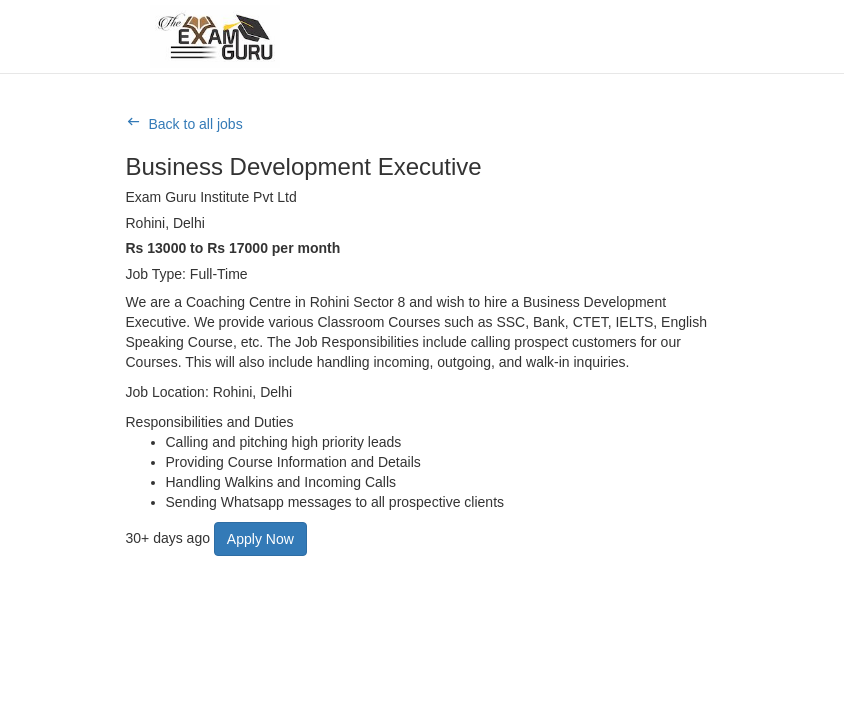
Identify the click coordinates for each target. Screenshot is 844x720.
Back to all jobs (196, 124)
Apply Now (260, 539)
